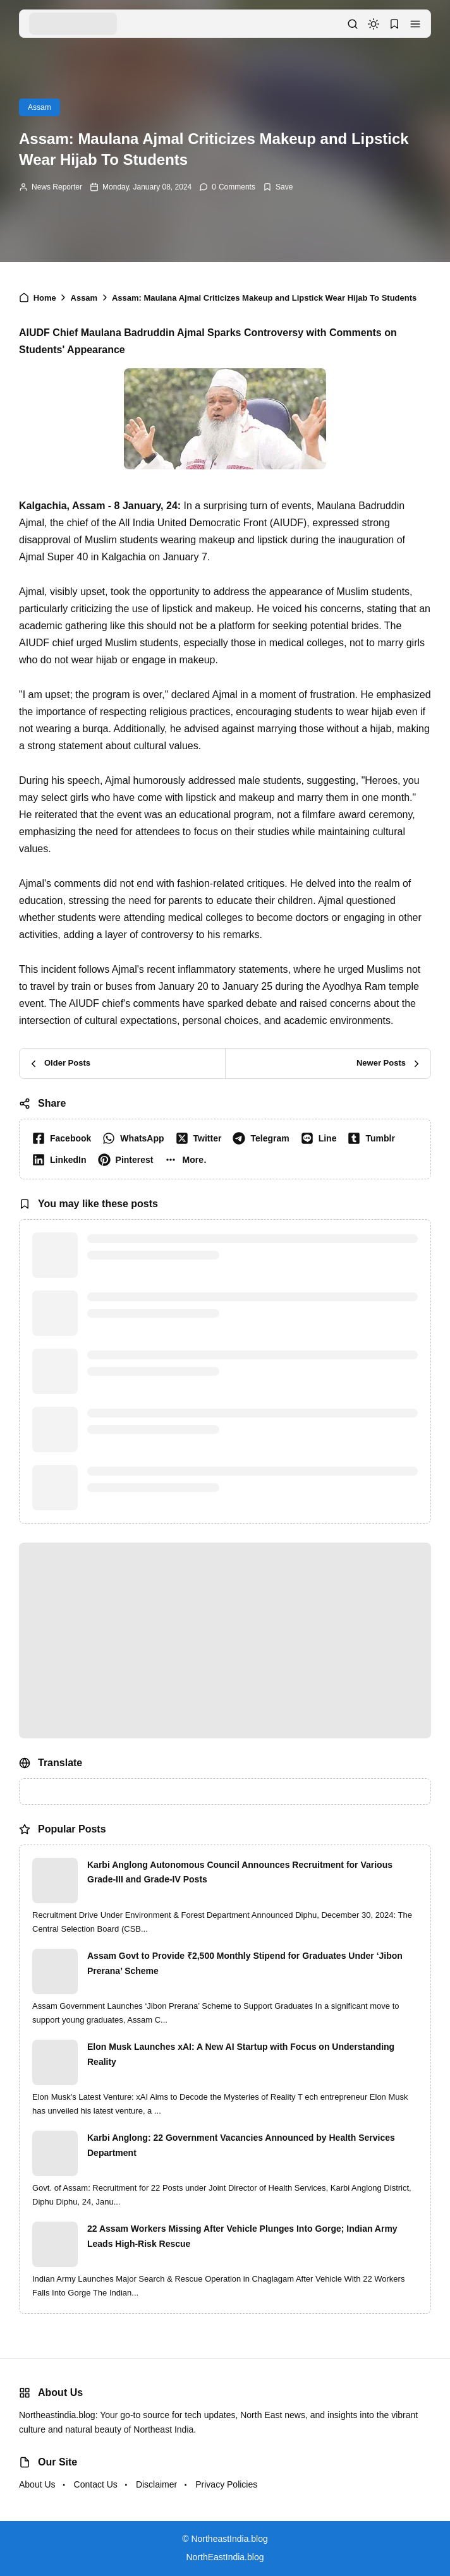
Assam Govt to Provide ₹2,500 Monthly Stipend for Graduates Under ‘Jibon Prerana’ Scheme (245, 1963)
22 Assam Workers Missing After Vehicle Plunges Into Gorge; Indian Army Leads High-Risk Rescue (242, 2236)
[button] (415, 24)
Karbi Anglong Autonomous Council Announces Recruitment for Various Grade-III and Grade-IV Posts (239, 1872)
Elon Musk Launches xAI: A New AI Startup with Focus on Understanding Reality (240, 2054)
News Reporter (57, 187)
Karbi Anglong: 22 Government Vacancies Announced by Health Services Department (241, 2145)
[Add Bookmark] (278, 187)
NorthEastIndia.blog (225, 2557)
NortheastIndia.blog (229, 2539)
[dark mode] (373, 24)
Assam (39, 107)
